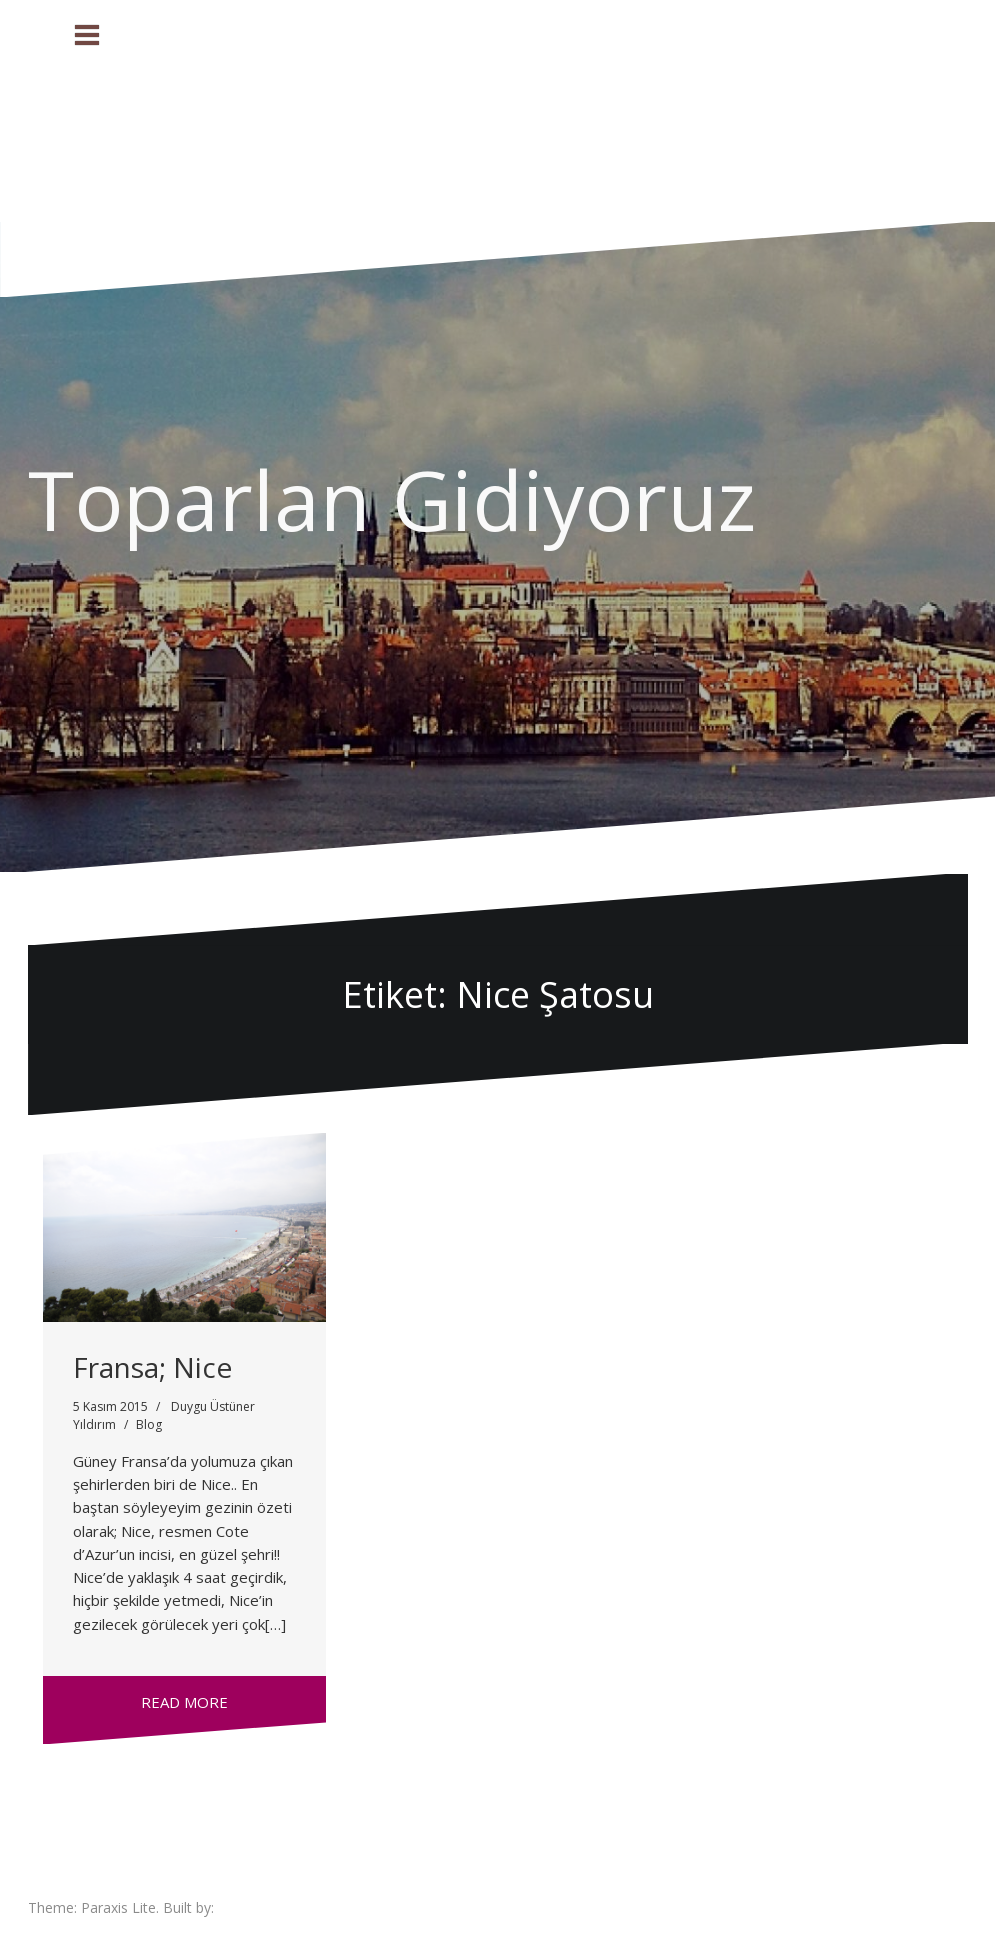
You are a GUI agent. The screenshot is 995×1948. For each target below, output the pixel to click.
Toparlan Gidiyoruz (392, 499)
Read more (184, 1702)
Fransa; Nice (152, 1367)
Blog (149, 1424)
